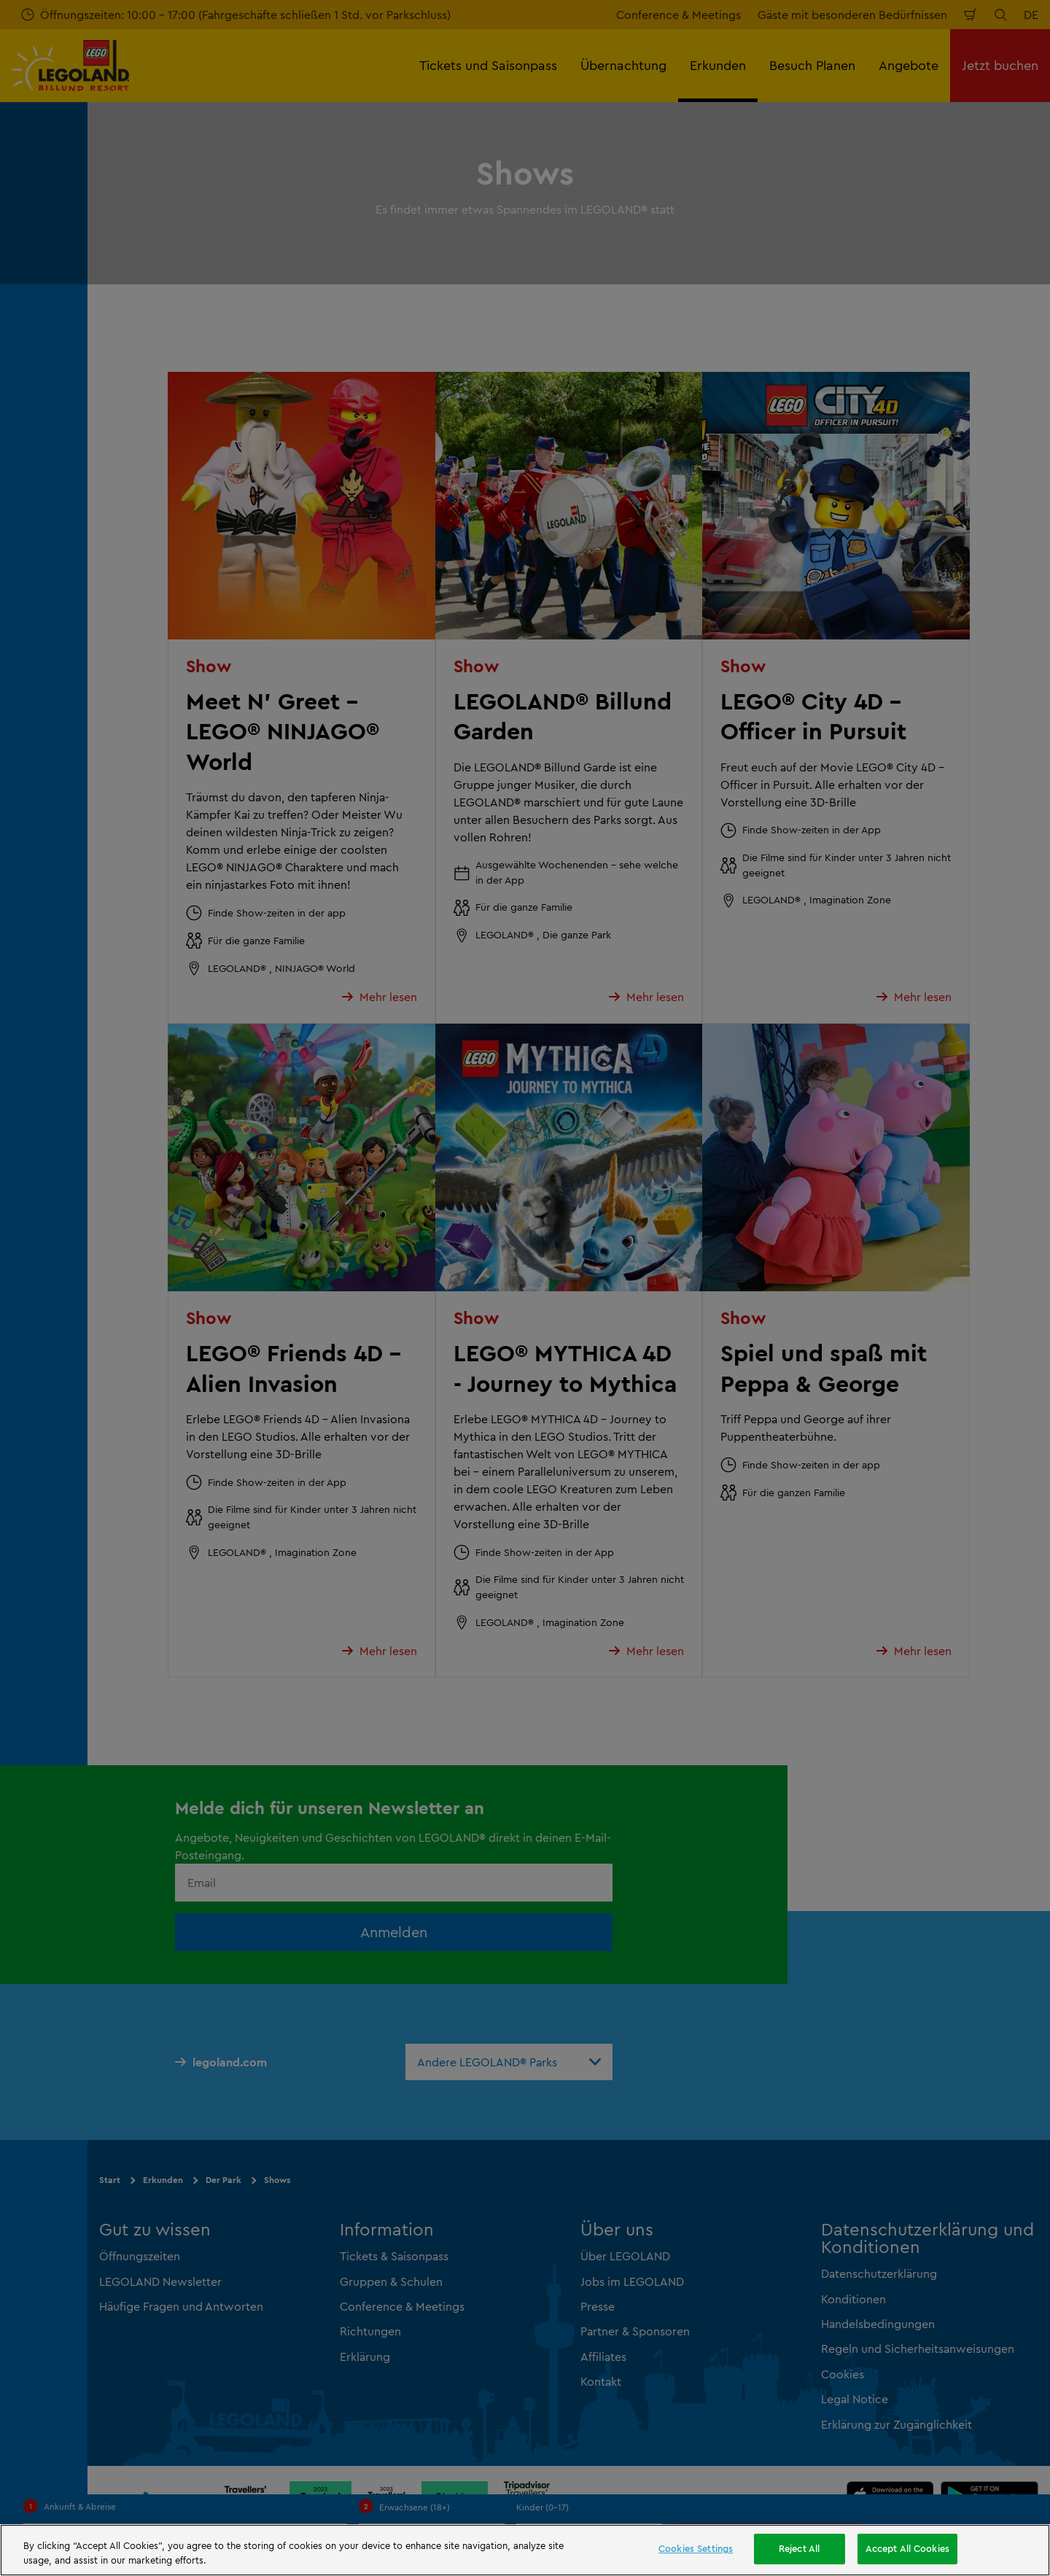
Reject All (799, 2548)
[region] (525, 2550)
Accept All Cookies (907, 2548)
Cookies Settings (695, 2548)
